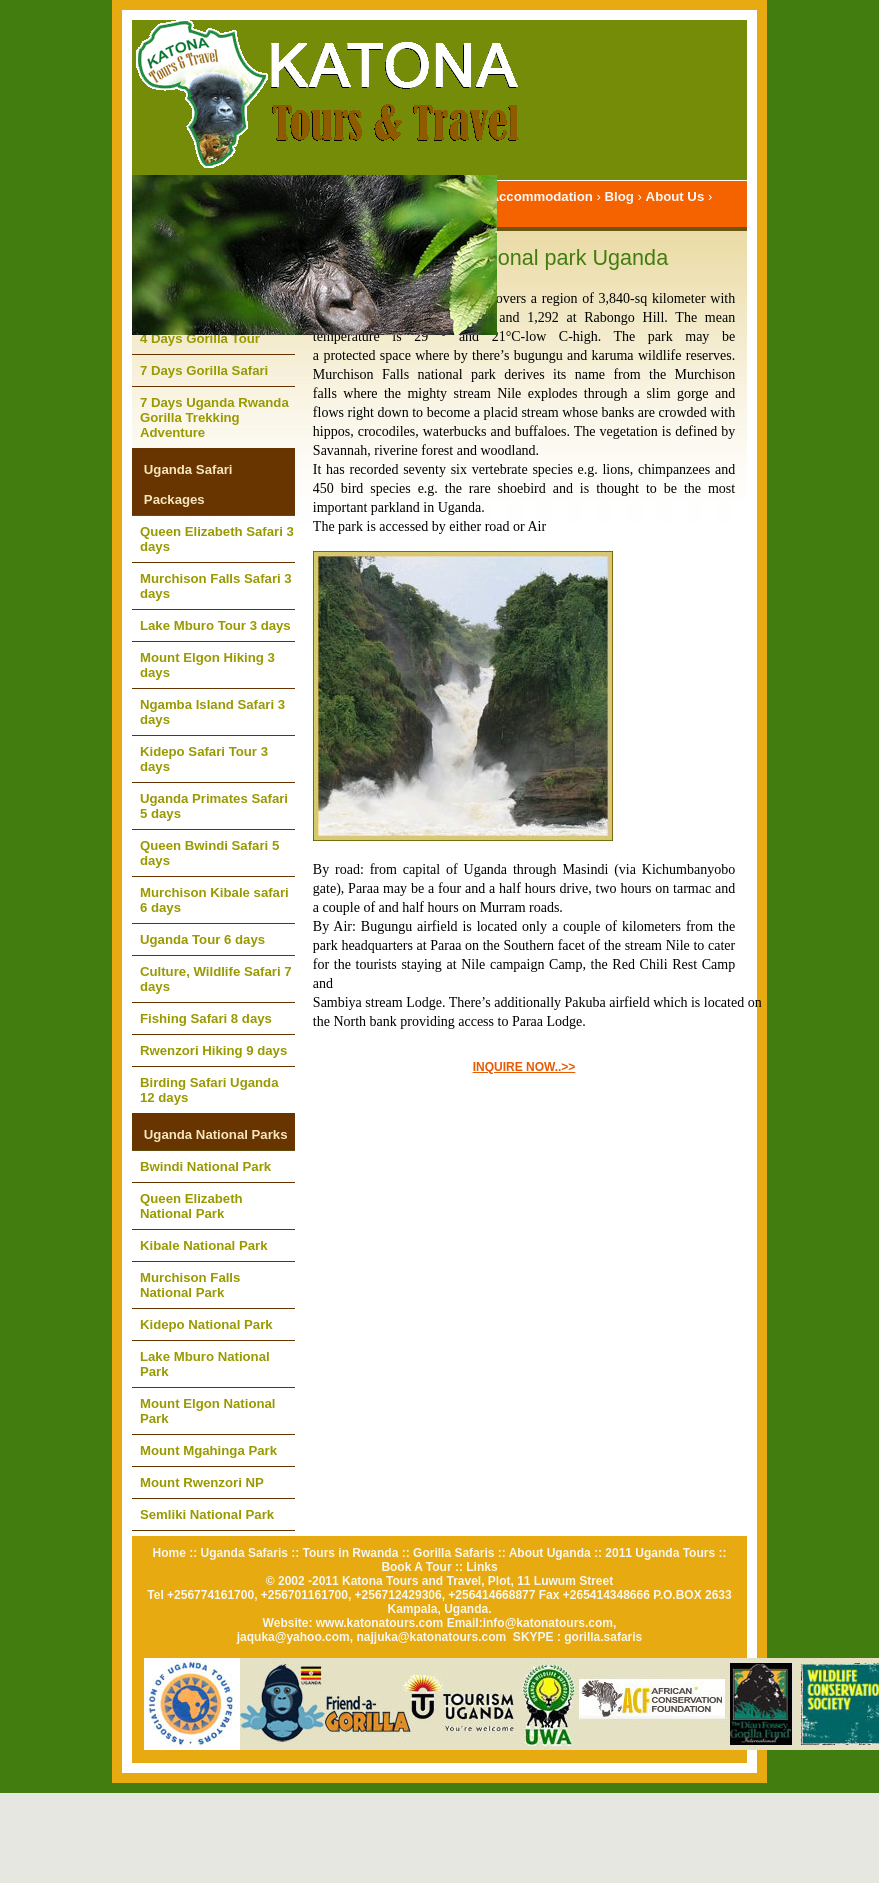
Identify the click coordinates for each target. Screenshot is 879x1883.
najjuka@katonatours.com (431, 1637)
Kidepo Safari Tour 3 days (204, 759)
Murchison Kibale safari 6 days (214, 900)
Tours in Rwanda (351, 1553)
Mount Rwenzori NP (202, 1482)
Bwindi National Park (205, 1166)
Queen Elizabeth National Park (191, 1206)
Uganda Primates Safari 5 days (214, 806)
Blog (619, 196)
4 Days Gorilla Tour (200, 338)
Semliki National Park (207, 1514)
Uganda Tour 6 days (202, 939)
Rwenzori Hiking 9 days (213, 1050)
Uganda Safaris (244, 1553)
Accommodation (541, 196)
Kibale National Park (204, 1245)
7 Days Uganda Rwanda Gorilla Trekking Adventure (214, 417)
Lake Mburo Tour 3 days (215, 625)
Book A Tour (416, 1567)
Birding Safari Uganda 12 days (209, 1090)
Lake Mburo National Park (205, 1364)
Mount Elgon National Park (208, 1411)
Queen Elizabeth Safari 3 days (217, 539)
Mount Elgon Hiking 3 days (207, 665)
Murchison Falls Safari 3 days (216, 586)
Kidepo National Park (206, 1324)
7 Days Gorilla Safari (204, 370)
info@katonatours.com (548, 1623)
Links (481, 1567)
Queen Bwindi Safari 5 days (209, 853)
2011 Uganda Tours (660, 1553)
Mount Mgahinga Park (208, 1450)
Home (169, 1553)
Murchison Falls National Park (190, 1285)
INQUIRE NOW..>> (524, 1067)
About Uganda (550, 1553)
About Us (675, 196)
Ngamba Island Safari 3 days (212, 712)
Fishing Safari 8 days (206, 1018)
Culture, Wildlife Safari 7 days (216, 979)
